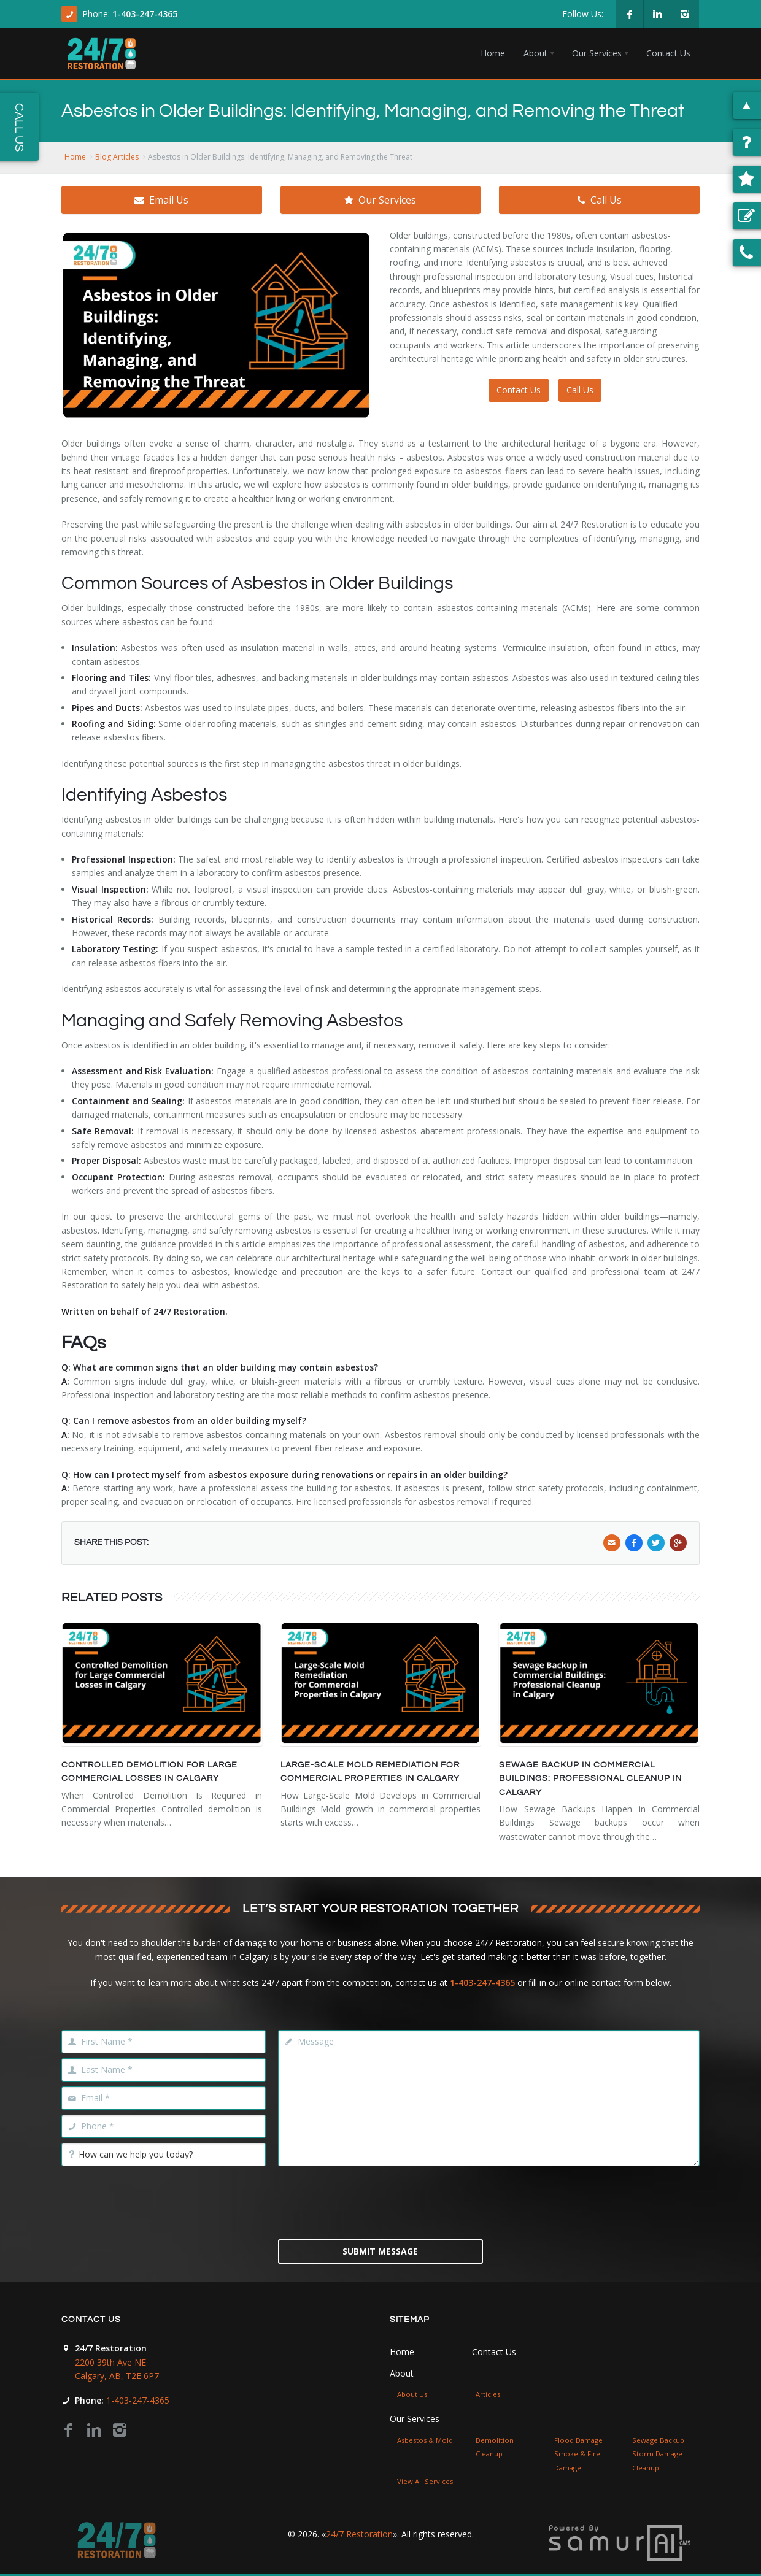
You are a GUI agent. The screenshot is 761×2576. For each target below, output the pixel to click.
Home (75, 157)
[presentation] (380, 2201)
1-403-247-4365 (144, 14)
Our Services (380, 200)
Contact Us (518, 390)
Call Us (600, 200)
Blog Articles (117, 157)
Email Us (161, 200)
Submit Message (380, 2251)
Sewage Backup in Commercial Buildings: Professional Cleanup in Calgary (590, 1779)
